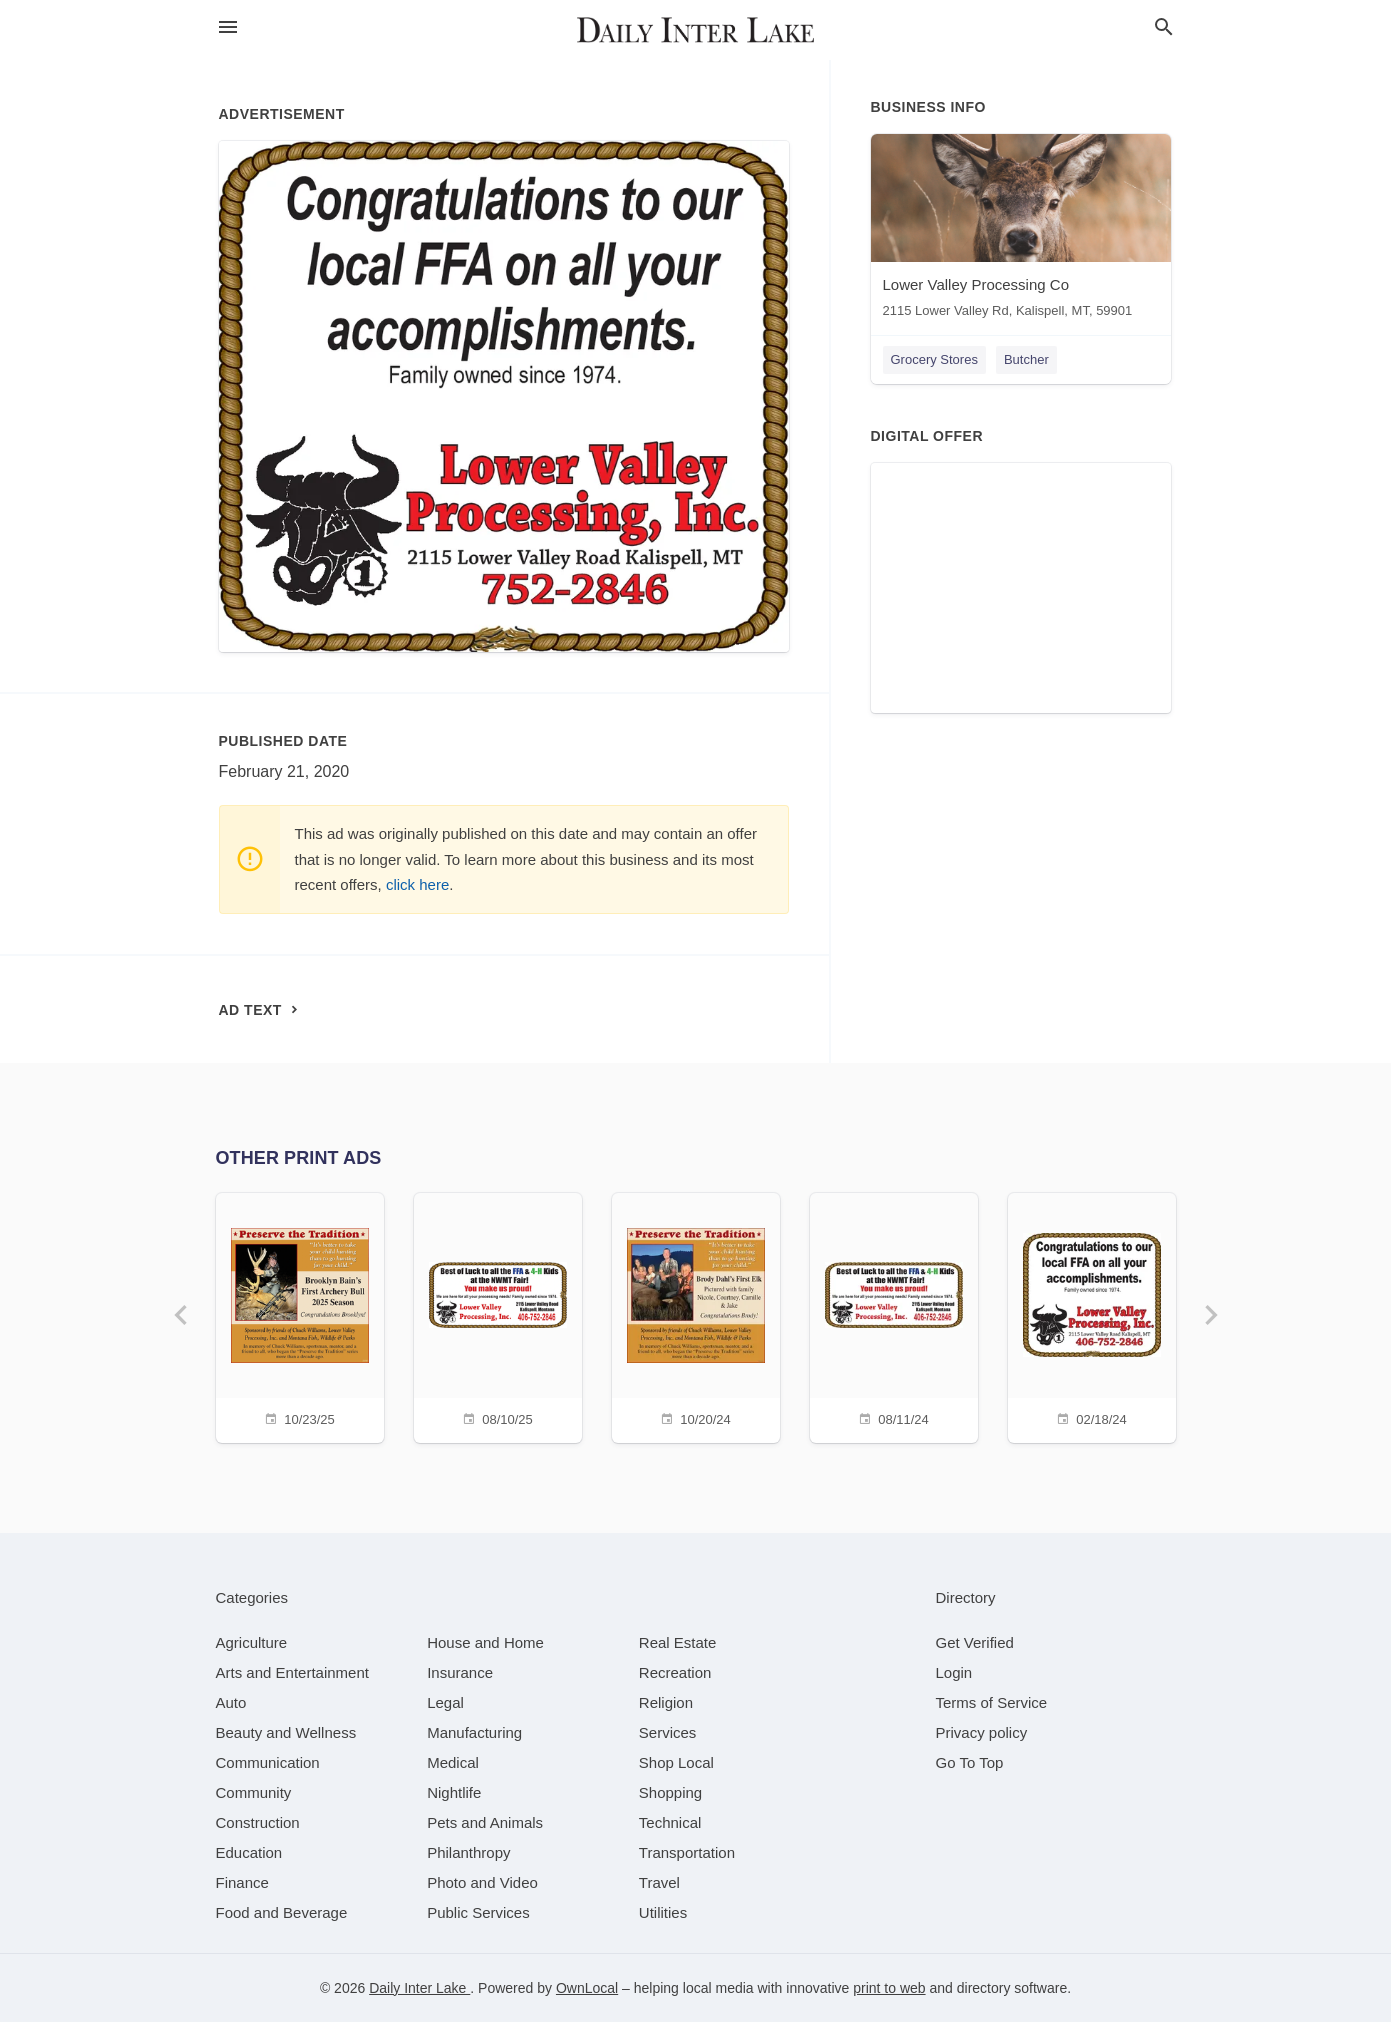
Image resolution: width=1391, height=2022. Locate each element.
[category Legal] (445, 1702)
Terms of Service (992, 1702)
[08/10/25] (498, 1315)
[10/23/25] (300, 1315)
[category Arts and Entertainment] (292, 1672)
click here (417, 884)
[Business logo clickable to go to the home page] (696, 30)
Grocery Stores (934, 359)
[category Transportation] (687, 1852)
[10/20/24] (696, 1315)
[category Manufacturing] (474, 1732)
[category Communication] (268, 1762)
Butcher (1026, 359)
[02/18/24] (1092, 1315)
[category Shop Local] (676, 1762)
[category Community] (254, 1792)
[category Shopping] (670, 1792)
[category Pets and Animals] (485, 1822)
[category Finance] (242, 1882)
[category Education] (249, 1852)
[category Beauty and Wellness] (286, 1732)
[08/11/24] (894, 1315)
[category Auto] (231, 1702)
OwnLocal (587, 1988)
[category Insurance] (460, 1672)
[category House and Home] (485, 1642)
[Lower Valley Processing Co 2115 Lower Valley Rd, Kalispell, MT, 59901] (1021, 230)
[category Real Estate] (678, 1642)
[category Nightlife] (454, 1792)
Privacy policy (982, 1732)
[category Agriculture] (252, 1642)
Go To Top (970, 1762)
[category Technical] (670, 1822)
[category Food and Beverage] (282, 1912)
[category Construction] (258, 1822)
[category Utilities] (663, 1912)
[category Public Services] (478, 1912)
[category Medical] (453, 1762)
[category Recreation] (675, 1672)
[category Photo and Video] (482, 1882)
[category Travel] (659, 1882)
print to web (889, 1988)
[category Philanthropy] (468, 1852)
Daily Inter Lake (419, 1988)
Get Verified (975, 1642)
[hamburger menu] (228, 27)
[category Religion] (666, 1702)
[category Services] (668, 1732)
